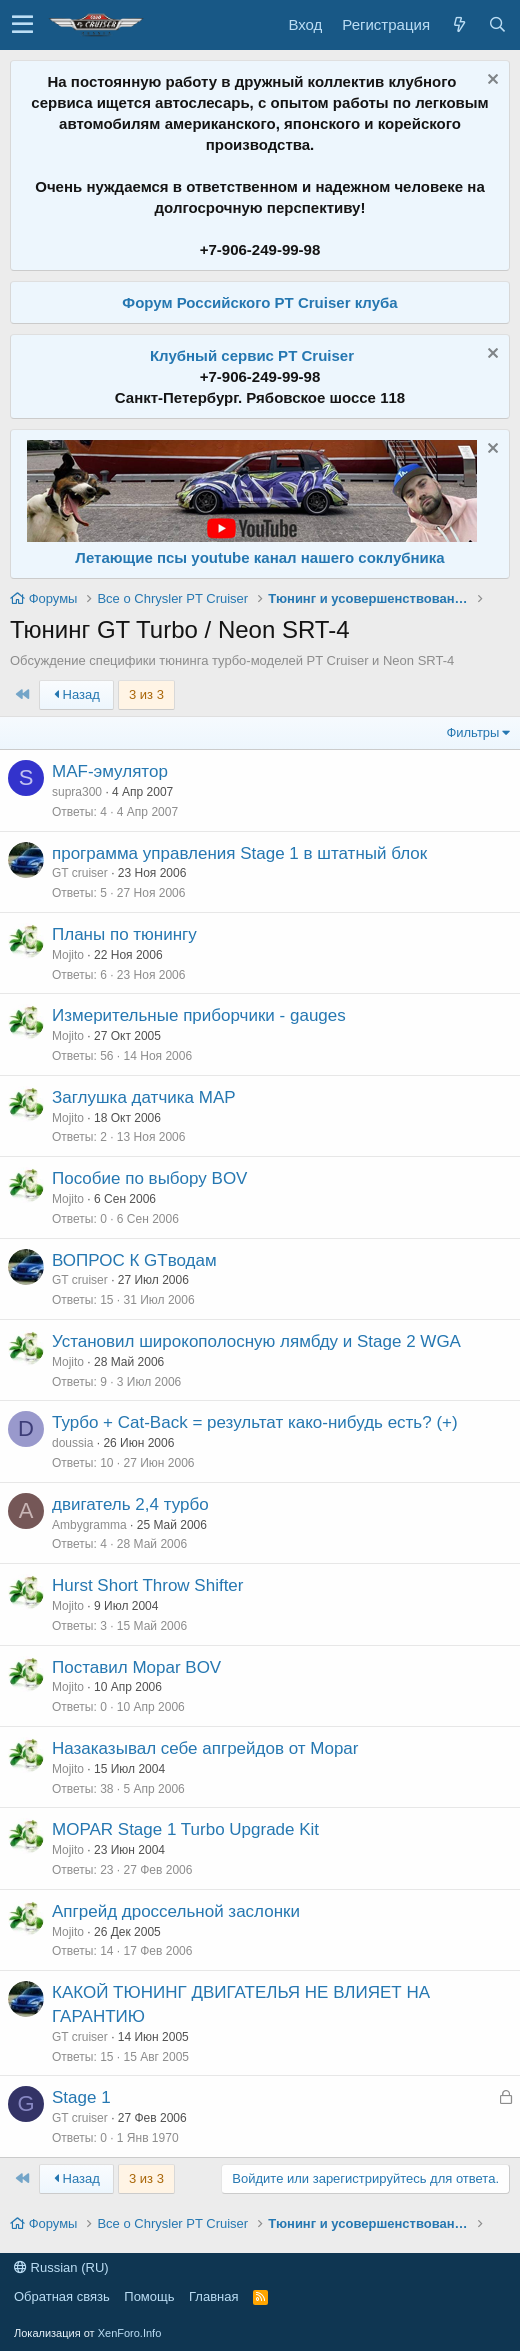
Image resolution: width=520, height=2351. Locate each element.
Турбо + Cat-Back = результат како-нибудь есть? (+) (255, 1422)
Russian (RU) (61, 2267)
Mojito (68, 955)
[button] (22, 25)
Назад (76, 694)
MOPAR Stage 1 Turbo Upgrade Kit (185, 1829)
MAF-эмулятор (110, 771)
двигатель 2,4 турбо (130, 1504)
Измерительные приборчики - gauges (199, 1015)
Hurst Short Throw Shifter (147, 1585)
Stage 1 (81, 2097)
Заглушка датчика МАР (144, 1097)
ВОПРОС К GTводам (134, 1260)
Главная (213, 2296)
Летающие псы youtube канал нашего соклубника (259, 557)
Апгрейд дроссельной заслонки (176, 1911)
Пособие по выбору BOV (149, 1178)
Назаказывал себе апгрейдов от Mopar (205, 1748)
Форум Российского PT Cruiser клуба (259, 302)
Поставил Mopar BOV (136, 1667)
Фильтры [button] (472, 732)
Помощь (149, 2296)
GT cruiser (80, 873)
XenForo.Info (130, 2333)
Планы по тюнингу (124, 934)
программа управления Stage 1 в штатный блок (239, 853)
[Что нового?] (459, 24)
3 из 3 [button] (146, 694)
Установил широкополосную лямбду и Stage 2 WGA (256, 1341)
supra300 (77, 792)
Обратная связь (62, 2296)
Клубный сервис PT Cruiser (252, 355)
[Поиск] (497, 24)
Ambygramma (89, 1525)
